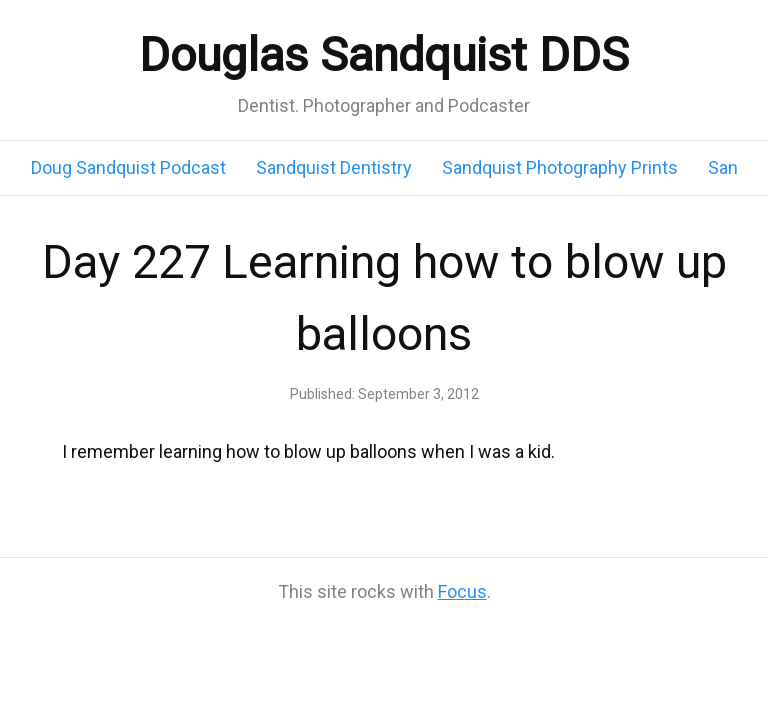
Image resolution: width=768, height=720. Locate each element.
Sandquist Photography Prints (560, 167)
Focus (462, 591)
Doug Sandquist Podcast (128, 167)
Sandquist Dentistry (334, 167)
